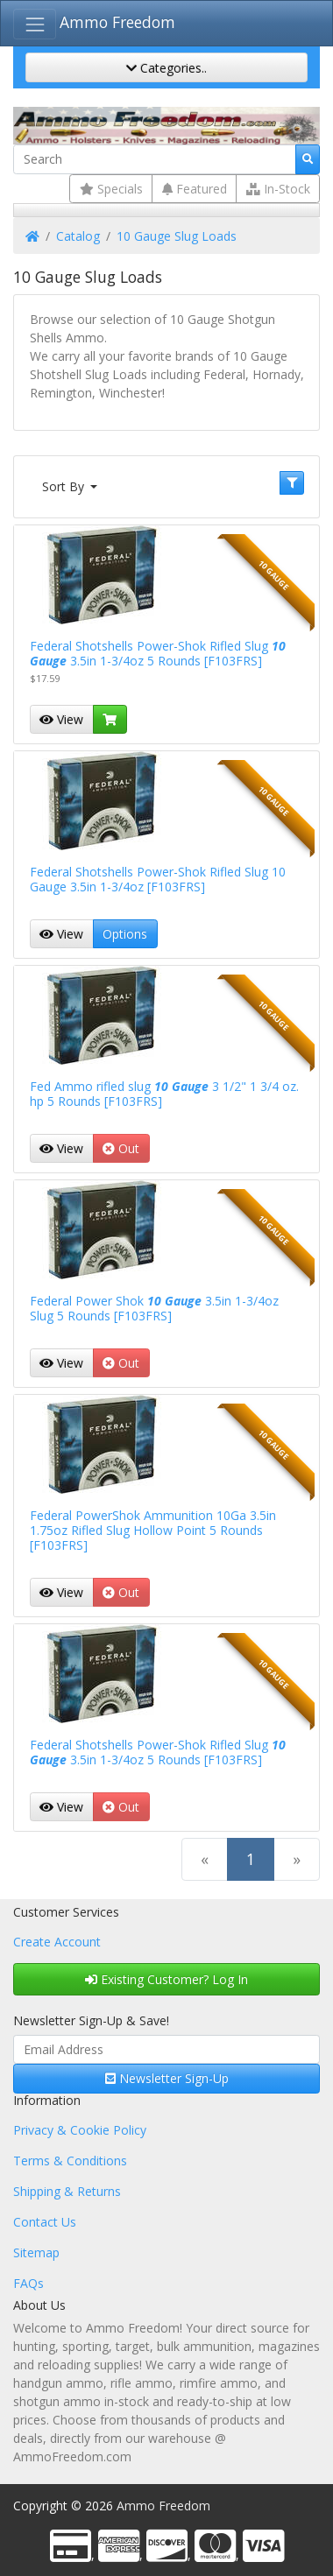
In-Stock (278, 188)
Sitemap (36, 2252)
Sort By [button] (65, 486)
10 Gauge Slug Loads (177, 236)
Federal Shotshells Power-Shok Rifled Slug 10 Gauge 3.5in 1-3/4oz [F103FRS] (158, 879)
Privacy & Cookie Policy (79, 2130)
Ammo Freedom (117, 21)
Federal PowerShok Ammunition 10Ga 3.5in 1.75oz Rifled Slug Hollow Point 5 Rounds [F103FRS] (153, 1530)
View (61, 719)
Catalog (78, 236)
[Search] (154, 159)
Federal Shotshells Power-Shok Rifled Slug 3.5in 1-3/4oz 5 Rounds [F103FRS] (158, 653)
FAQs (28, 2283)
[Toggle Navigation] (34, 24)
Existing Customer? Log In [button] (166, 1979)
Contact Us (44, 2222)
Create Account (57, 1941)
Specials (111, 188)
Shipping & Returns (67, 2191)
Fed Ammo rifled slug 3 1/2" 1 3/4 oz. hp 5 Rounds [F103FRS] (164, 1093)
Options (125, 934)
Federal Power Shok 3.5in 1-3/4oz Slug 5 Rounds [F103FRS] (154, 1308)
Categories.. (166, 68)
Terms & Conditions (70, 2160)
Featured (194, 188)
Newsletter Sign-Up (167, 2078)
